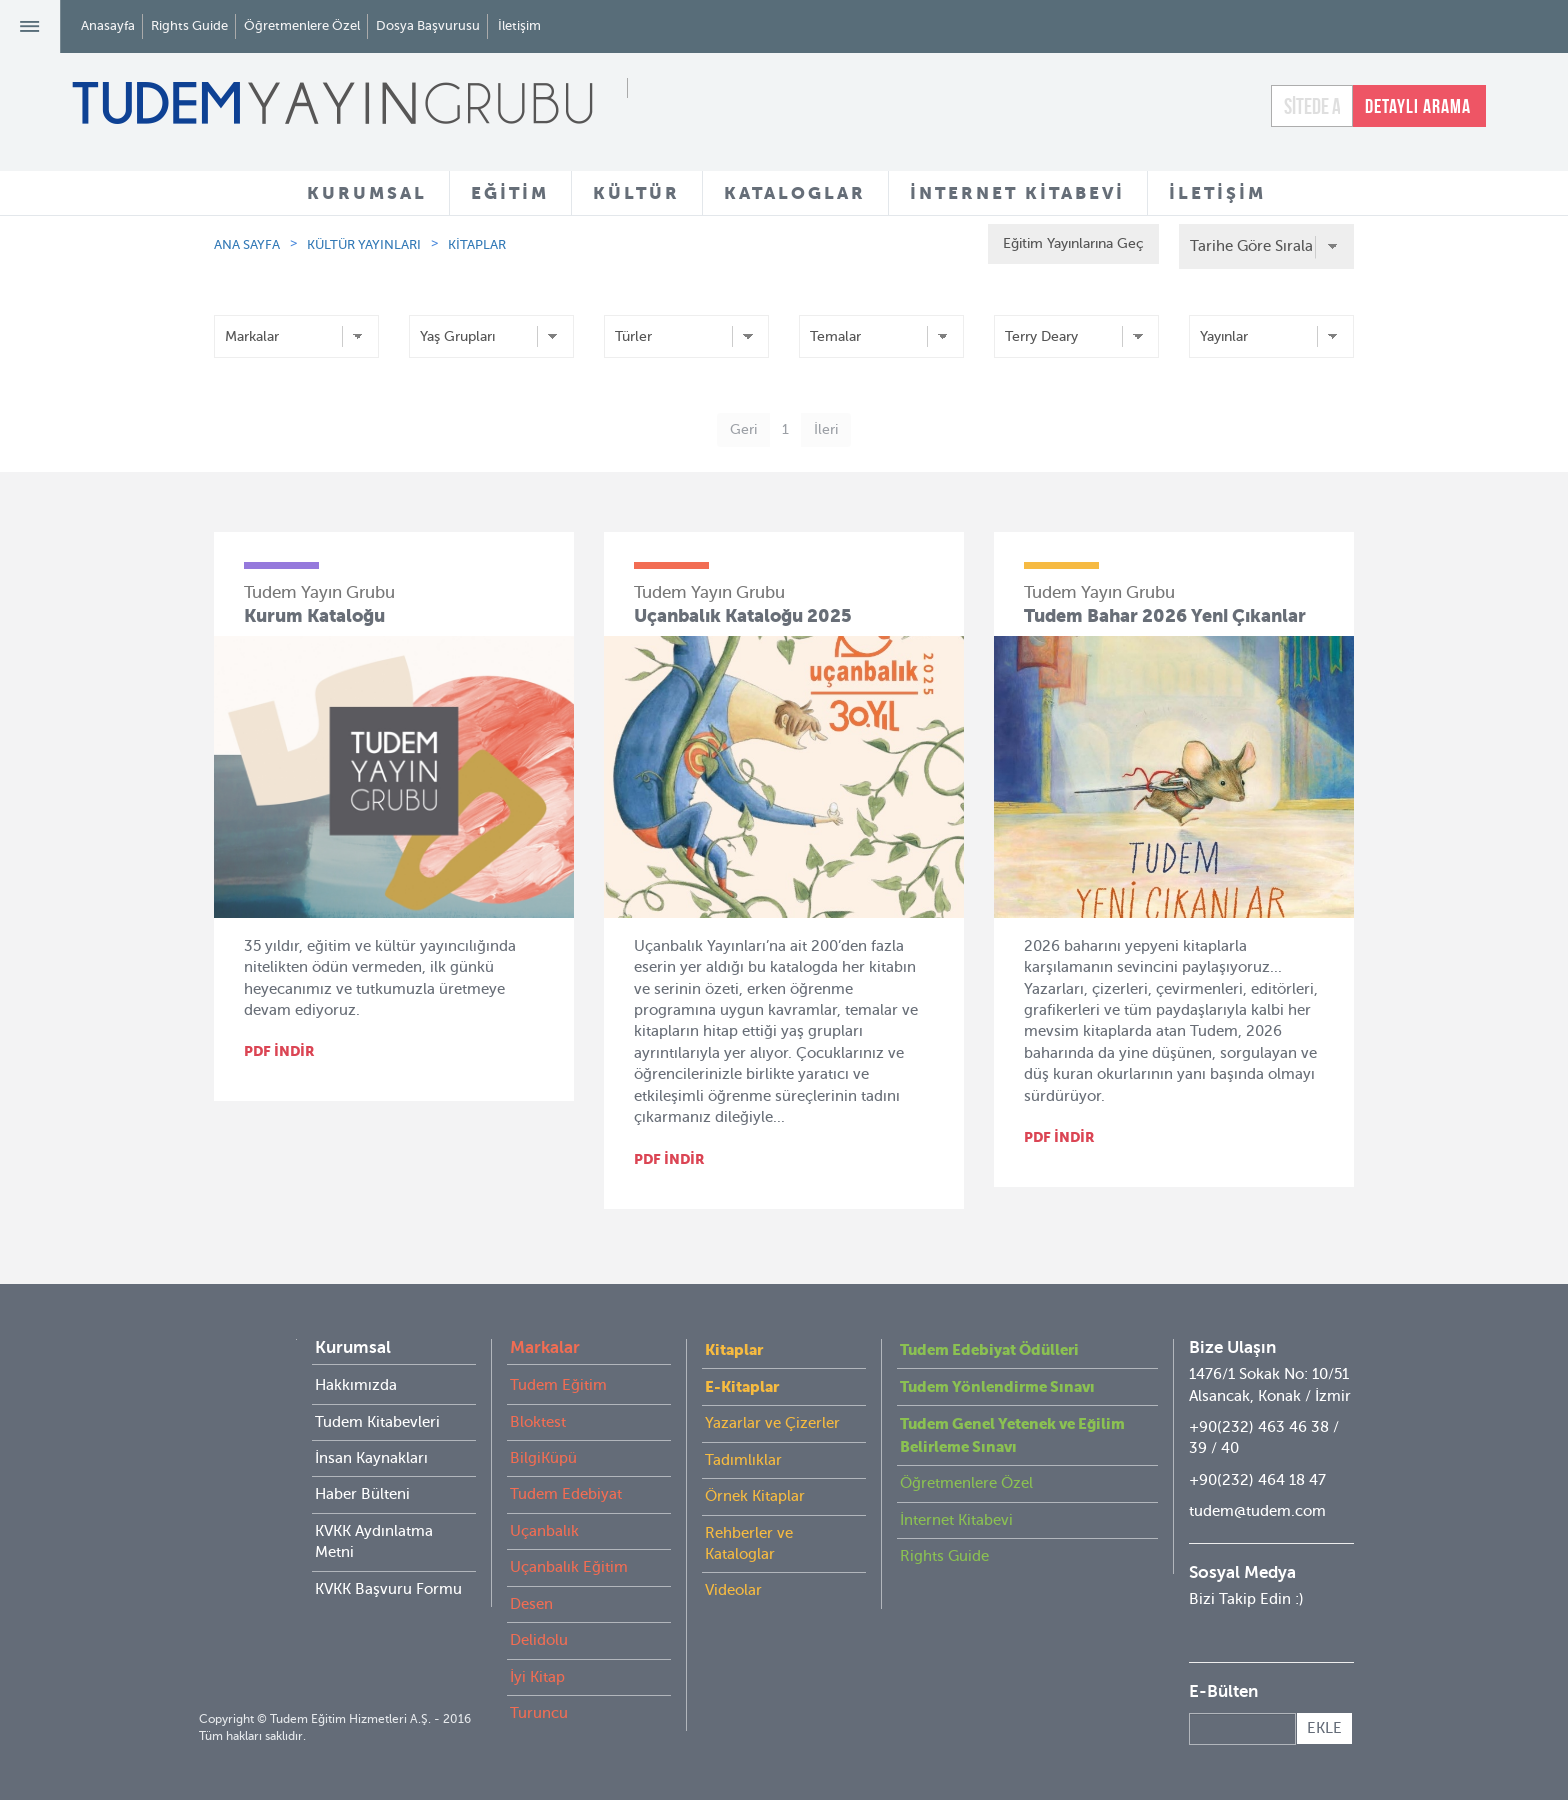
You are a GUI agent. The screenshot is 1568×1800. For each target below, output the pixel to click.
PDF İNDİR (279, 1051)
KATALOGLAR (795, 193)
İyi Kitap (537, 1677)
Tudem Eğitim (558, 1385)
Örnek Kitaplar (755, 1496)
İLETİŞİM (1217, 193)
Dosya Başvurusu (428, 25)
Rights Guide (189, 25)
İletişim (519, 25)
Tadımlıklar (743, 1460)
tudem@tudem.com (1257, 1511)
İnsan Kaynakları (371, 1458)
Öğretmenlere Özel (302, 25)
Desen (531, 1604)
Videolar (733, 1590)
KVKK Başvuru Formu (388, 1589)
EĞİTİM (510, 193)
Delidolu (539, 1640)
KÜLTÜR (636, 193)
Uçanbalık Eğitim (569, 1567)
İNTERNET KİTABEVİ (1017, 193)
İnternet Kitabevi (956, 1520)
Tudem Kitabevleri (377, 1422)
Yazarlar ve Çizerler (772, 1423)
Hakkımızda (356, 1385)
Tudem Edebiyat (566, 1494)
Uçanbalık (544, 1531)
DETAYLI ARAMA (1418, 106)
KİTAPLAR (477, 244)
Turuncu (539, 1713)
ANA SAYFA (247, 244)
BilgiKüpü (543, 1458)
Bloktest (538, 1422)
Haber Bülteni (362, 1494)
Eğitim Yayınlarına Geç (1066, 244)
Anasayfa (108, 25)
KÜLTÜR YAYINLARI (364, 244)
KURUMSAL (367, 193)
